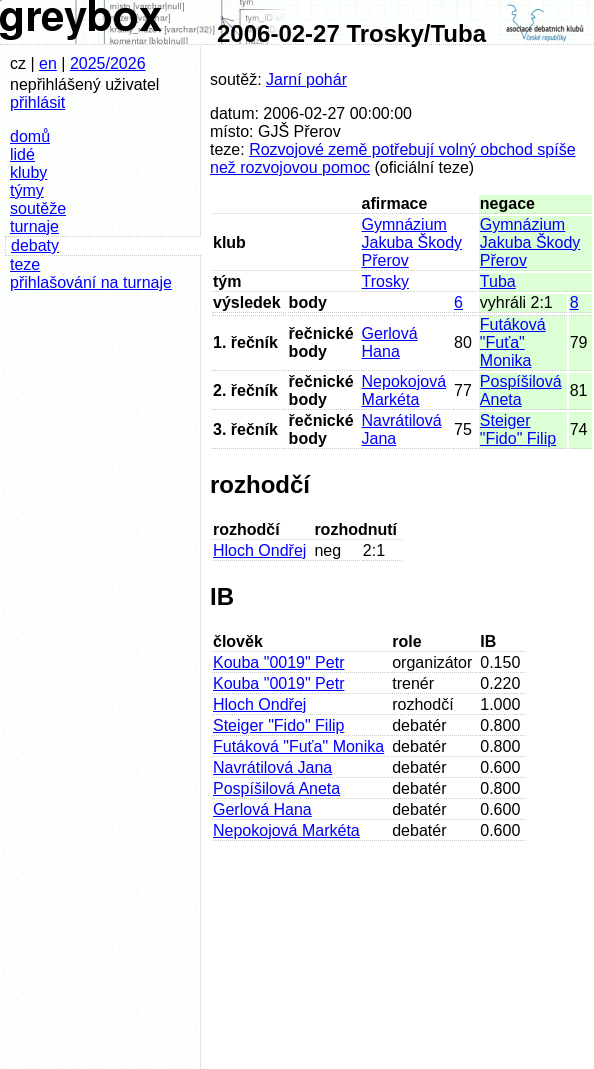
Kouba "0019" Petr (278, 662)
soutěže (38, 208)
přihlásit (37, 102)
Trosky (385, 281)
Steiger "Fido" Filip (518, 429)
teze (25, 264)
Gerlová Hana (390, 342)
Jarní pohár (306, 79)
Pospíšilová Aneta (521, 390)
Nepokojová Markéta (404, 390)
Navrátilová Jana (272, 767)
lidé (22, 154)
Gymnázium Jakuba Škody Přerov (412, 242)
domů (30, 136)
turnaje (34, 226)
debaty (35, 245)
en (48, 63)
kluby (28, 172)
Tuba (498, 281)
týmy (27, 190)
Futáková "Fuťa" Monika (513, 342)
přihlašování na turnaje (91, 282)
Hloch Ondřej (259, 550)
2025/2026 (108, 63)
